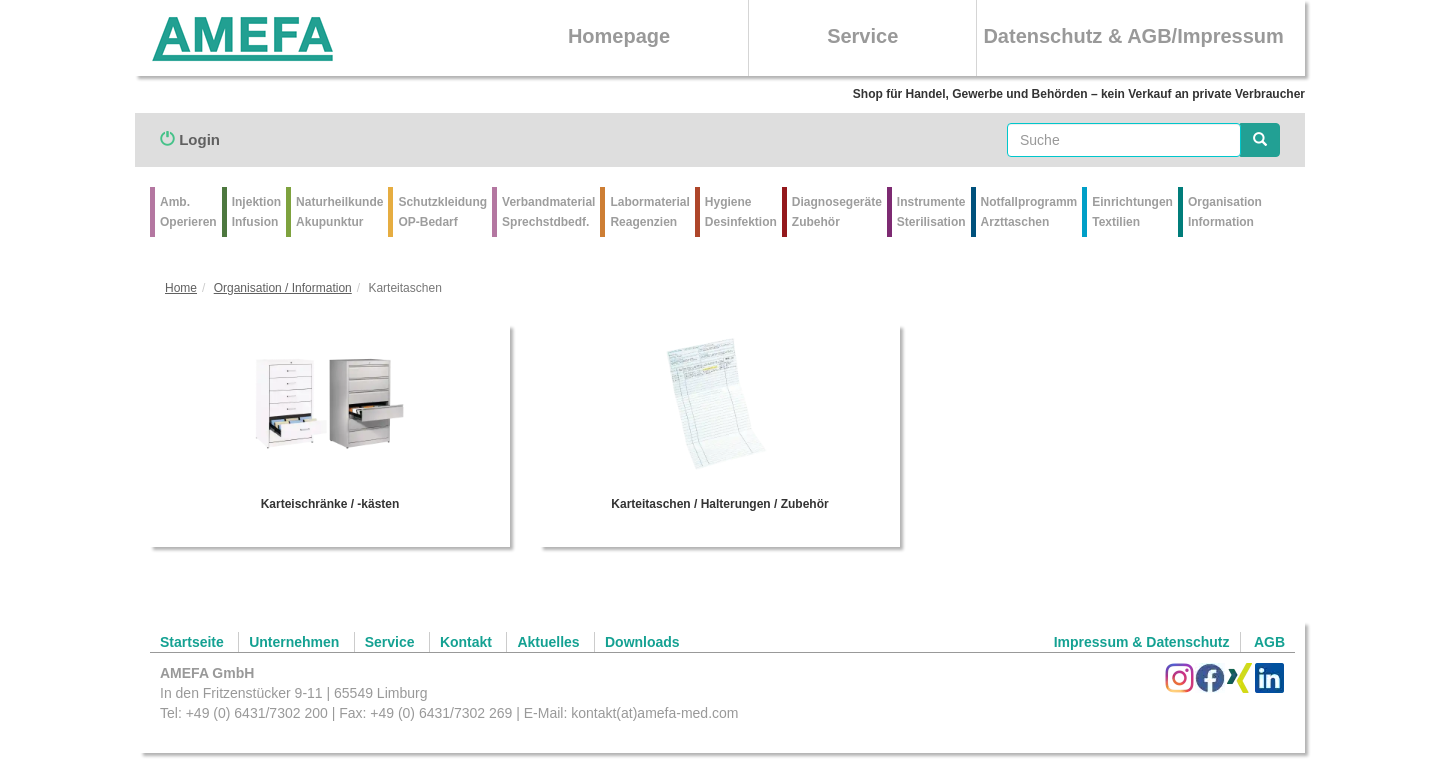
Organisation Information (1225, 212)
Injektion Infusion (256, 212)
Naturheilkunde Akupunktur (339, 212)
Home (181, 288)
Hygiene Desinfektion (741, 212)
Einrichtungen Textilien (1132, 212)
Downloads (642, 642)
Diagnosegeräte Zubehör (837, 212)
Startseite (192, 642)
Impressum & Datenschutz (1142, 642)
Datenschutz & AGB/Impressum (1133, 36)
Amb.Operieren (188, 212)
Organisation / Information (283, 288)
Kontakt (466, 642)
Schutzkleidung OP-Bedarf (442, 212)
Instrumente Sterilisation (931, 212)
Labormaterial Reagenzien (649, 212)
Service (862, 36)
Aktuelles (548, 642)
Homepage (619, 36)
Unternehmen (294, 642)
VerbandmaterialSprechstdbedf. (548, 212)
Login (190, 139)
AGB (1269, 642)
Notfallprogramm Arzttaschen (1029, 212)
